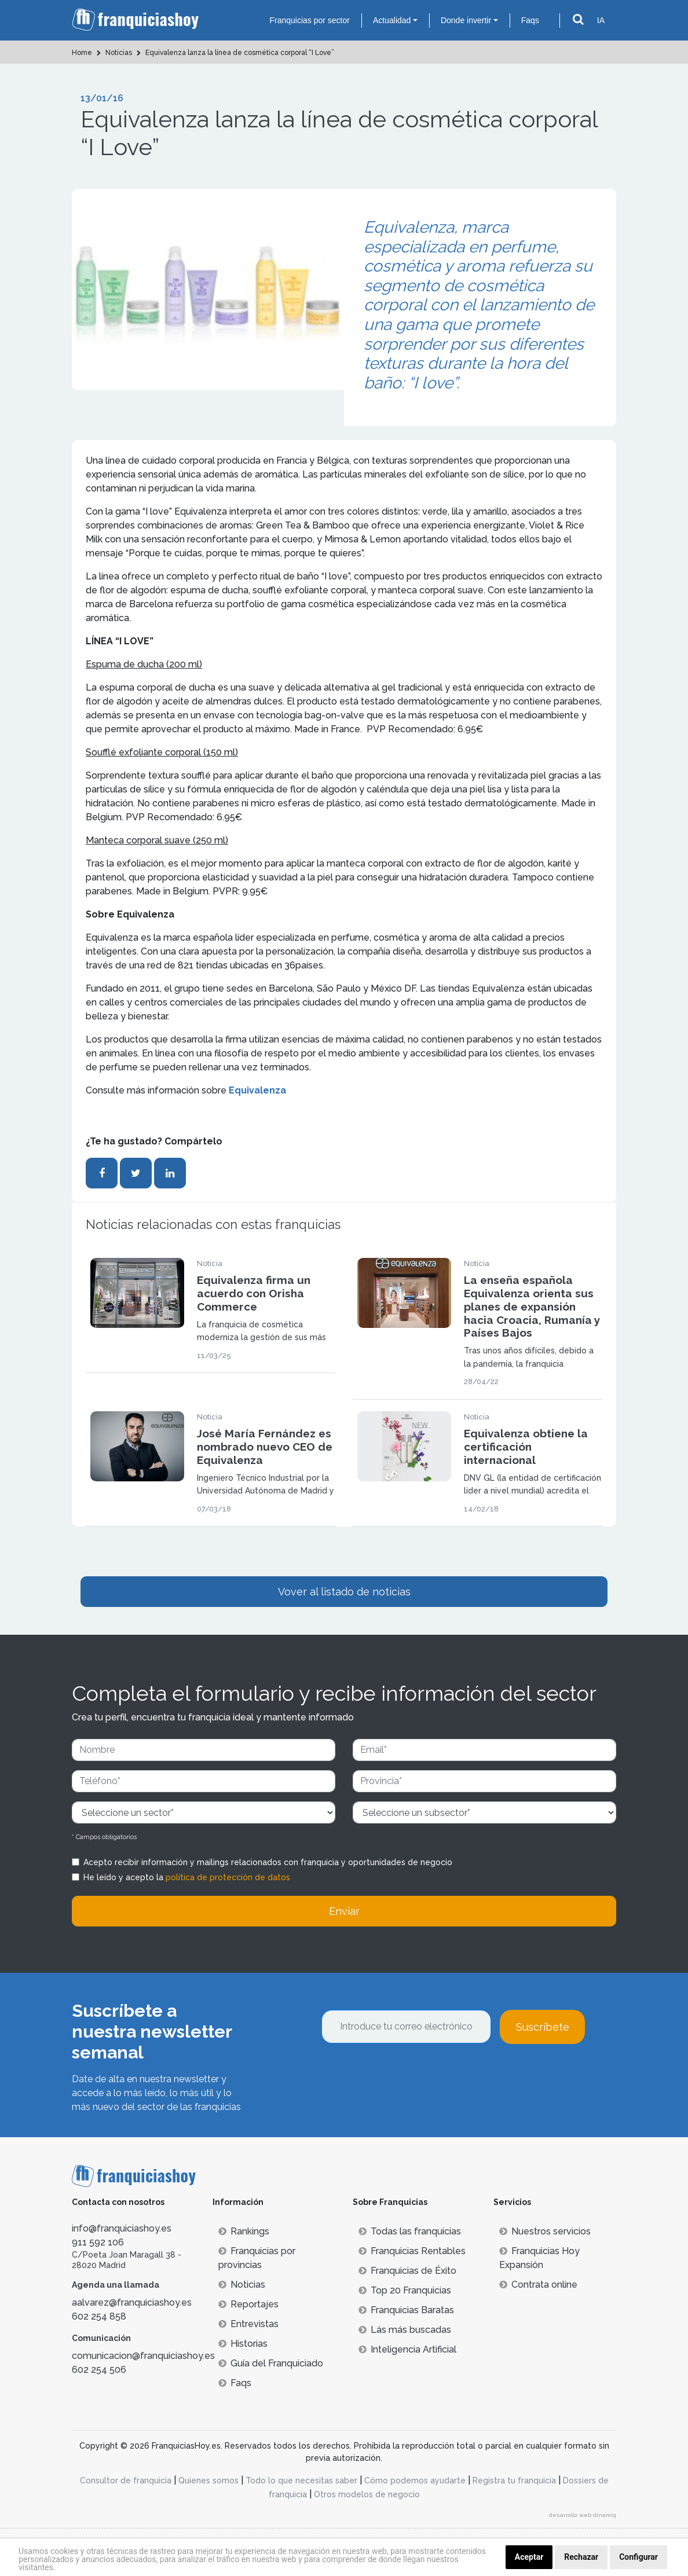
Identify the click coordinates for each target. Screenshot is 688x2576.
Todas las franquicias (409, 2231)
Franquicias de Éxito (407, 2270)
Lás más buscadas (404, 2329)
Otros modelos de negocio (367, 2494)
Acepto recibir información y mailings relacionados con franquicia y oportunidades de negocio (267, 1862)
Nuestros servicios (545, 2231)
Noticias (241, 2284)
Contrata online (538, 2284)
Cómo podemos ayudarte (415, 2480)
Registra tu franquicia (514, 2480)
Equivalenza (257, 1090)
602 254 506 (99, 2369)
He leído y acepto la (186, 1877)
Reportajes (248, 2304)
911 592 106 (98, 2242)
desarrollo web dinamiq (582, 2515)
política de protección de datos (228, 1877)
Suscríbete (542, 2027)
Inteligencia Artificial (407, 2349)
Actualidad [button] (392, 20)
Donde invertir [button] (466, 20)
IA (601, 20)
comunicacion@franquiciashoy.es (143, 2355)
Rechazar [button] (581, 2557)
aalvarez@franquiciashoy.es (132, 2302)
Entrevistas (248, 2323)
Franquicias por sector (309, 20)
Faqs (530, 20)
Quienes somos (208, 2480)
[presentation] (409, 2075)
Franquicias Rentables (412, 2250)
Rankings (243, 2231)
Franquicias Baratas (406, 2310)
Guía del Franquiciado (270, 2363)
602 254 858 (99, 2316)
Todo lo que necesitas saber (301, 2480)
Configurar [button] (638, 2557)
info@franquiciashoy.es (121, 2228)
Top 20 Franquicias (404, 2290)
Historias (243, 2343)
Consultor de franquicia (125, 2480)
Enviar (344, 1911)
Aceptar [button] (529, 2557)
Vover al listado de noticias (344, 1592)
